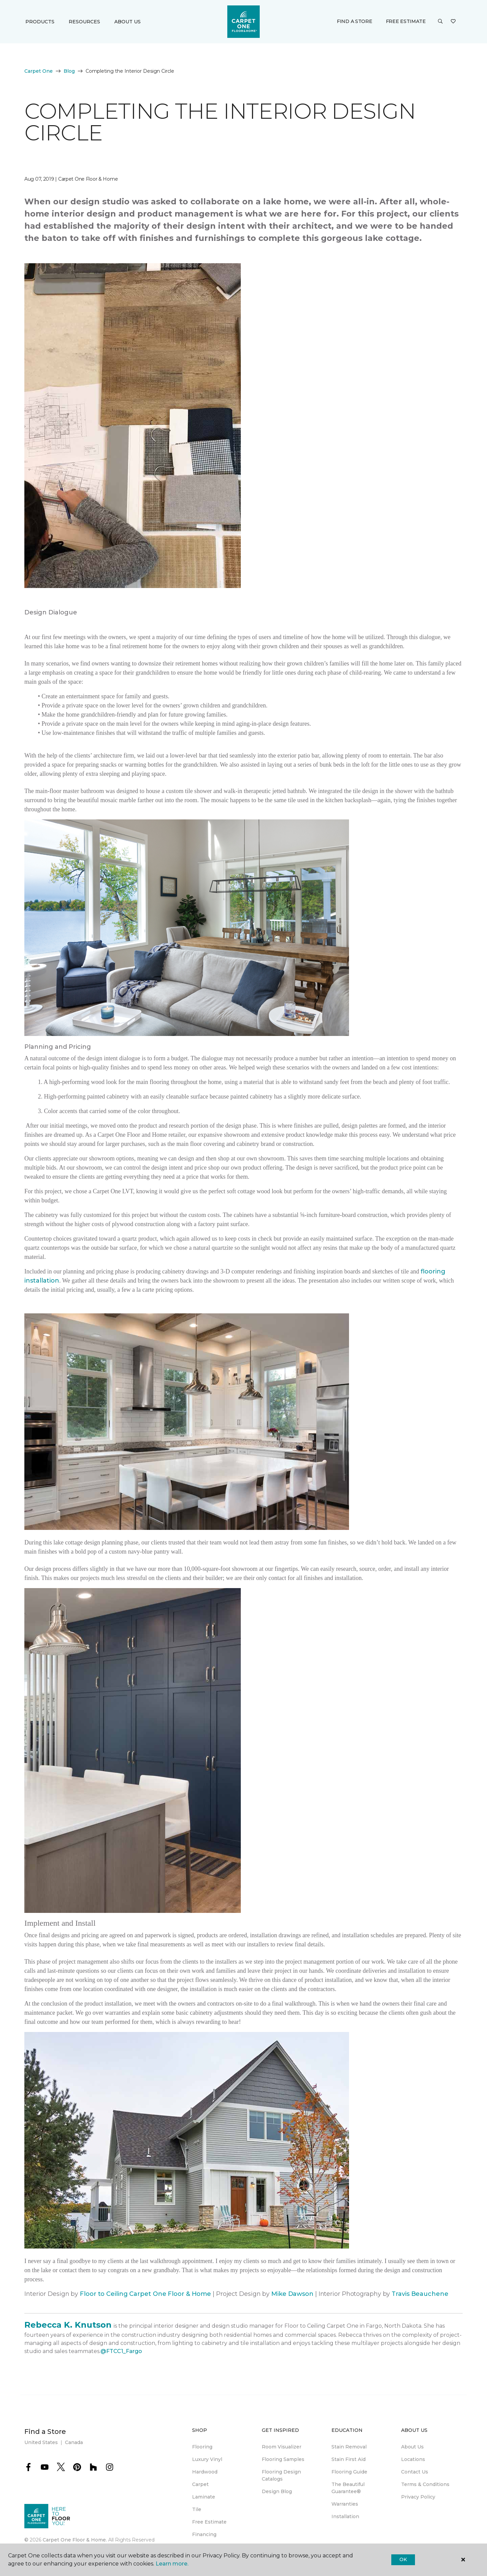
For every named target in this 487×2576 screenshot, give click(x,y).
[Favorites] (453, 21)
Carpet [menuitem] (200, 2484)
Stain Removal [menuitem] (349, 2447)
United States (41, 2442)
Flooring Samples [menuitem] (283, 2459)
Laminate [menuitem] (203, 2497)
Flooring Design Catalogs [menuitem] (281, 2475)
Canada (74, 2442)
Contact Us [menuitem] (414, 2472)
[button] (440, 21)
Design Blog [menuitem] (277, 2491)
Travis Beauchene (421, 2294)
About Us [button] (127, 22)
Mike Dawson (292, 2294)
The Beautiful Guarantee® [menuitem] (348, 2487)
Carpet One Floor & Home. (75, 2540)
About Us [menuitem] (412, 2447)
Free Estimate (406, 21)
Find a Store (354, 21)
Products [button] (39, 22)
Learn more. (172, 2563)
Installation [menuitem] (345, 2516)
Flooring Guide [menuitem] (349, 2472)
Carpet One (38, 71)
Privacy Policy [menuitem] (418, 2497)
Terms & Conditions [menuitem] (425, 2484)
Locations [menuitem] (413, 2459)
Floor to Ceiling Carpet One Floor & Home (145, 2294)
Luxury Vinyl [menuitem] (207, 2459)
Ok (403, 2559)
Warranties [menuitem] (344, 2504)
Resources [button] (84, 22)
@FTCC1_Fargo (121, 2351)
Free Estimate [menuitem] (209, 2522)
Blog (69, 71)
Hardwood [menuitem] (204, 2472)
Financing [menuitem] (204, 2534)
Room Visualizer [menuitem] (281, 2447)
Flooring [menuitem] (202, 2447)
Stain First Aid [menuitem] (348, 2459)
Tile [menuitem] (196, 2509)
